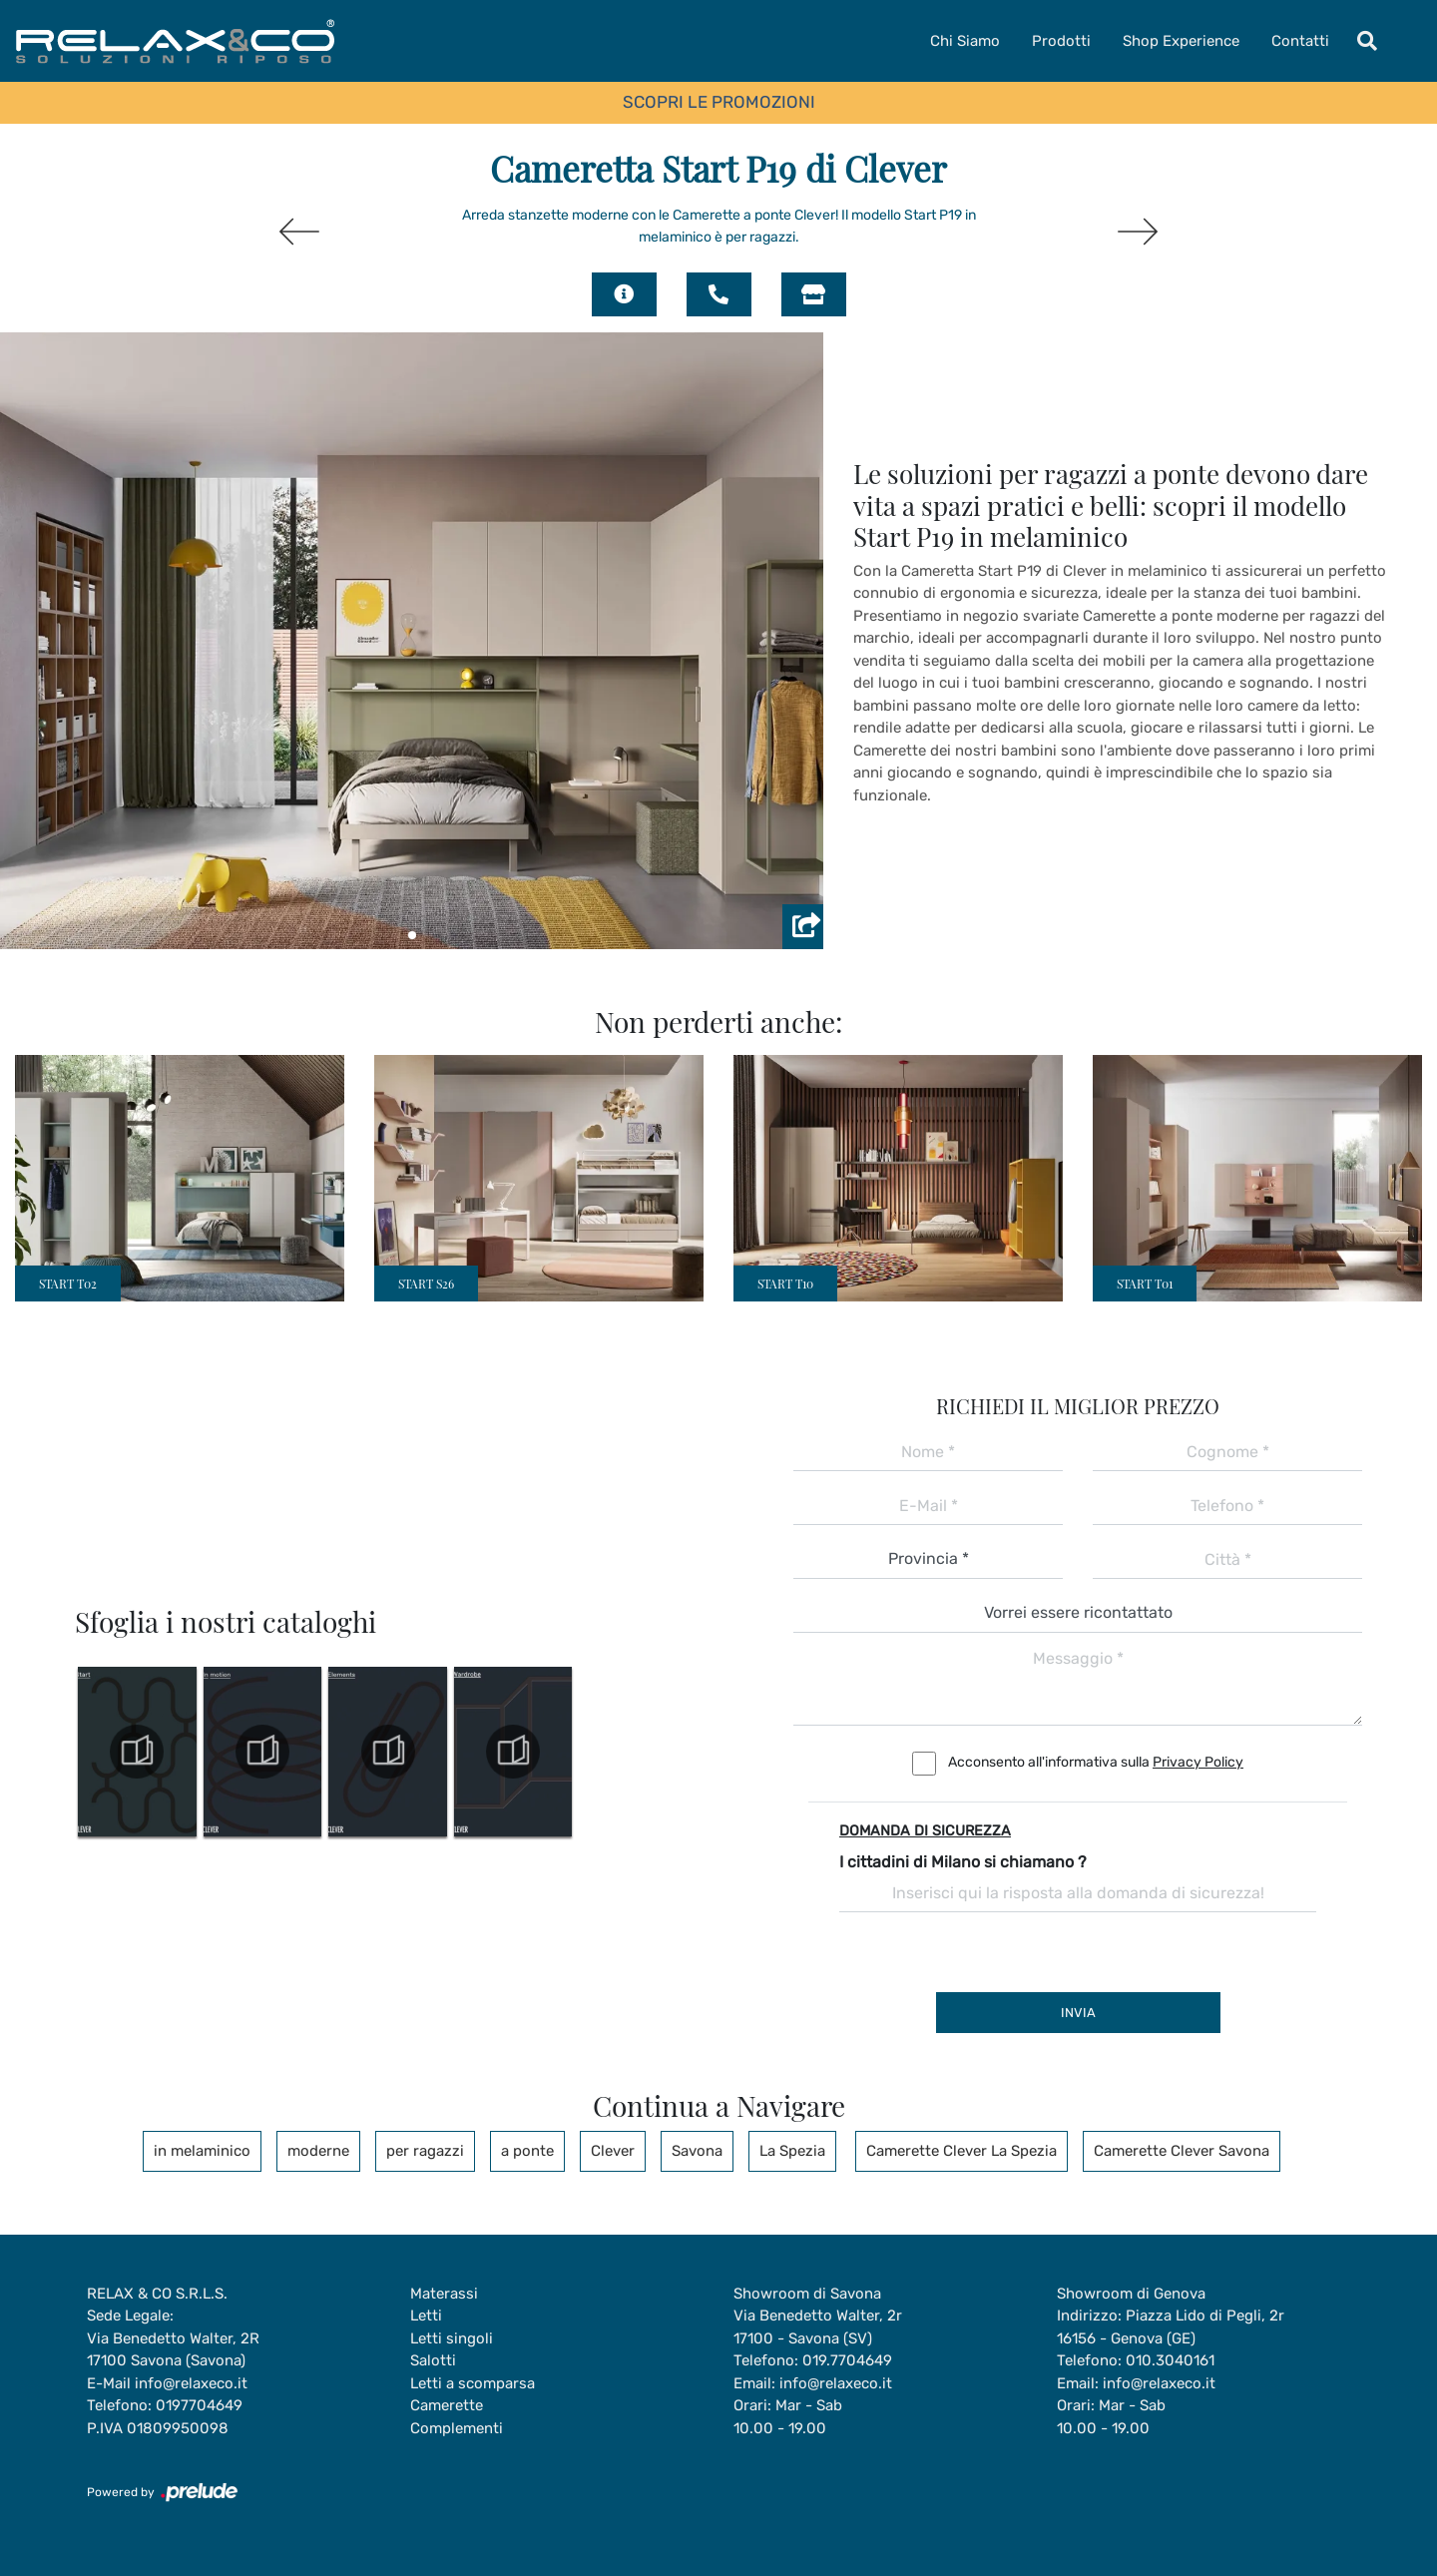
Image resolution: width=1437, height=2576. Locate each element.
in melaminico (202, 2151)
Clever (613, 2151)
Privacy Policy (1198, 1762)
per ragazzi (425, 2151)
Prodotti (1061, 41)
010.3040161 (1170, 2360)
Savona (697, 2151)
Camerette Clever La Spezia (961, 2151)
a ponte (527, 2151)
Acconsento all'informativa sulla (1095, 1762)
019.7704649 (847, 2360)
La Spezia (792, 2151)
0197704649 (199, 2405)
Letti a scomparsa (472, 2383)
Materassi (444, 2294)
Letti (426, 2315)
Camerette (446, 2405)
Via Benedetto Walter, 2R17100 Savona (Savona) (173, 2349)
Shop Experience (1181, 41)
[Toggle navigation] (1367, 41)
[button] (412, 935)
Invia (1078, 2012)
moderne (318, 2151)
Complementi (456, 2428)
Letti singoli (451, 2338)
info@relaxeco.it (191, 2383)
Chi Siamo (965, 41)
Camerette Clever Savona (1181, 2151)
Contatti (1300, 41)
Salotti (433, 2360)
